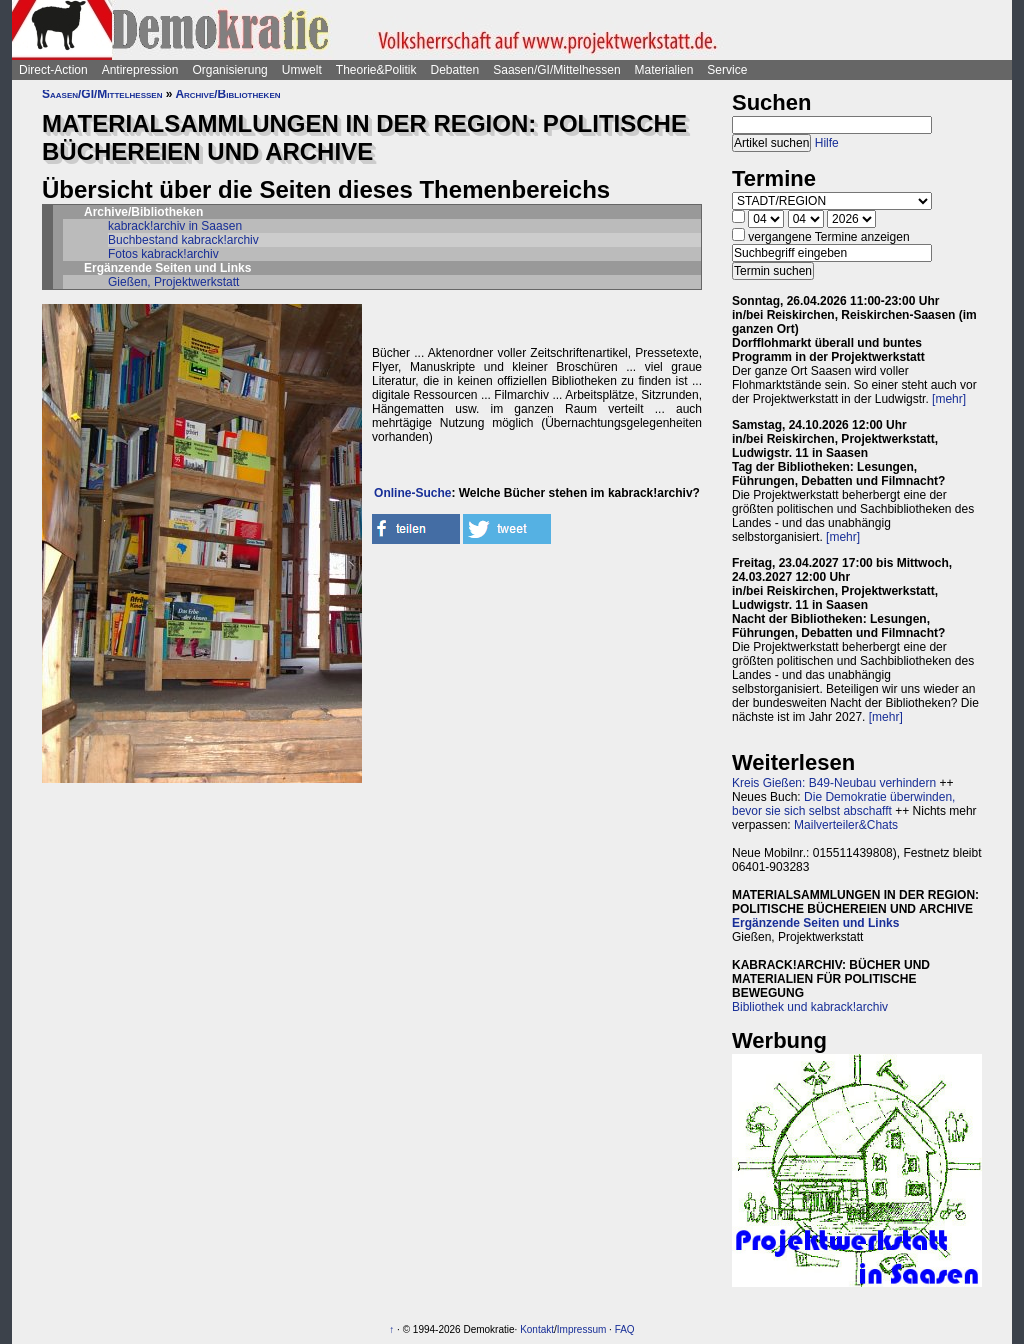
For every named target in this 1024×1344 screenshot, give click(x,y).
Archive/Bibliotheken (227, 94)
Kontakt (537, 1329)
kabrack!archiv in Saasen (175, 226)
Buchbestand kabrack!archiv (183, 240)
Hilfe (827, 143)
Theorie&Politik (376, 70)
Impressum (581, 1329)
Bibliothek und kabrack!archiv (810, 1007)
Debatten (455, 70)
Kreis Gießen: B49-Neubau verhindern (834, 783)
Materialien (664, 70)
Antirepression (140, 70)
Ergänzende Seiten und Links (815, 923)
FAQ (625, 1329)
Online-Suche (412, 493)
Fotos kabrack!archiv (163, 254)
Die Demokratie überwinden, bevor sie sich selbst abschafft (843, 804)
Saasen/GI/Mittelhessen (556, 70)
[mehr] (949, 399)
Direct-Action (53, 70)
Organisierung (229, 70)
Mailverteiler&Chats (846, 825)
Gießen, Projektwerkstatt (173, 282)
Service (727, 70)
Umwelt (302, 70)
